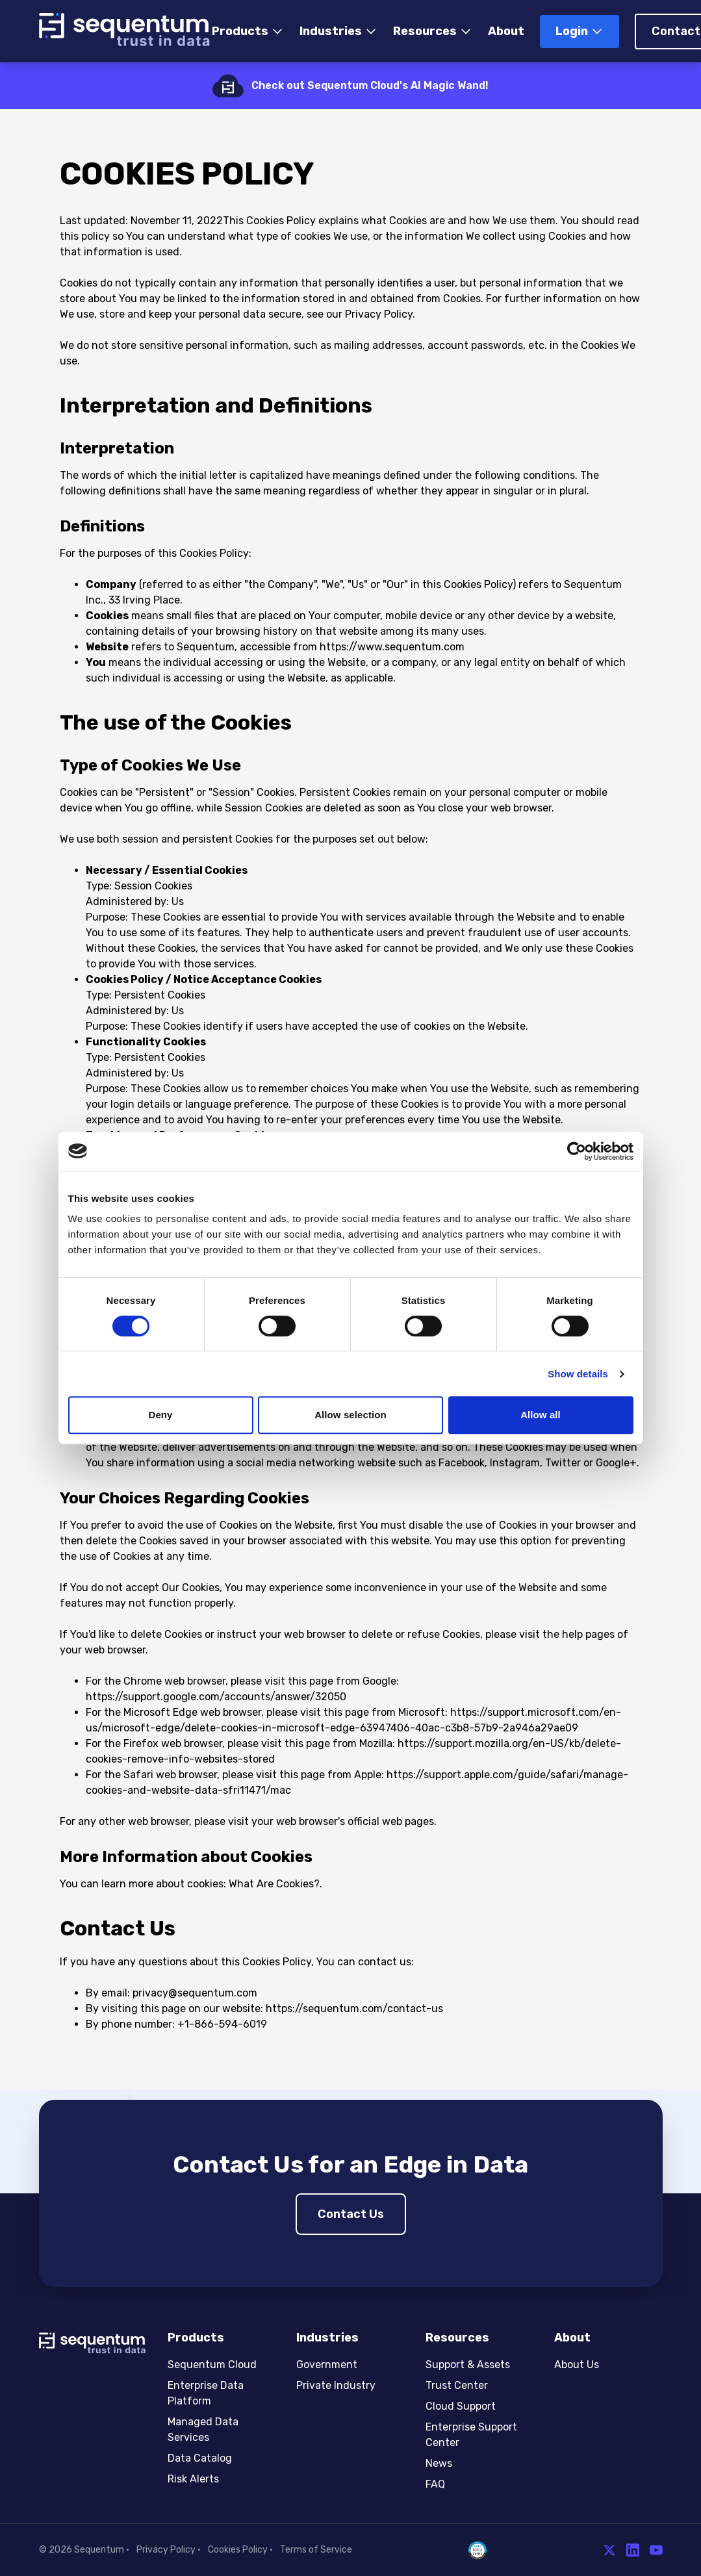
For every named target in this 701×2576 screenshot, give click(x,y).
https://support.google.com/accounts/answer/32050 (216, 1696)
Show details (578, 1373)
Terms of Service (316, 2549)
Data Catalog (200, 2458)
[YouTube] (656, 2550)
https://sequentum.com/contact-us (354, 2008)
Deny (160, 1414)
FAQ (435, 2484)
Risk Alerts (193, 2479)
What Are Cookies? (274, 1884)
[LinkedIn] (632, 2550)
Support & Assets (468, 2364)
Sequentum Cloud (212, 2364)
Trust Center (457, 2385)
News (439, 2463)
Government (326, 2364)
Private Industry (336, 2385)
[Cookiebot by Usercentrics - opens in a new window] (576, 1151)
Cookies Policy (238, 2549)
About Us (576, 2364)
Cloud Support (461, 2406)
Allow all (540, 1414)
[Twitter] (609, 2550)
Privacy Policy (166, 2549)
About (506, 31)
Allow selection (350, 1414)
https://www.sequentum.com (392, 647)
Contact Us (351, 2214)
